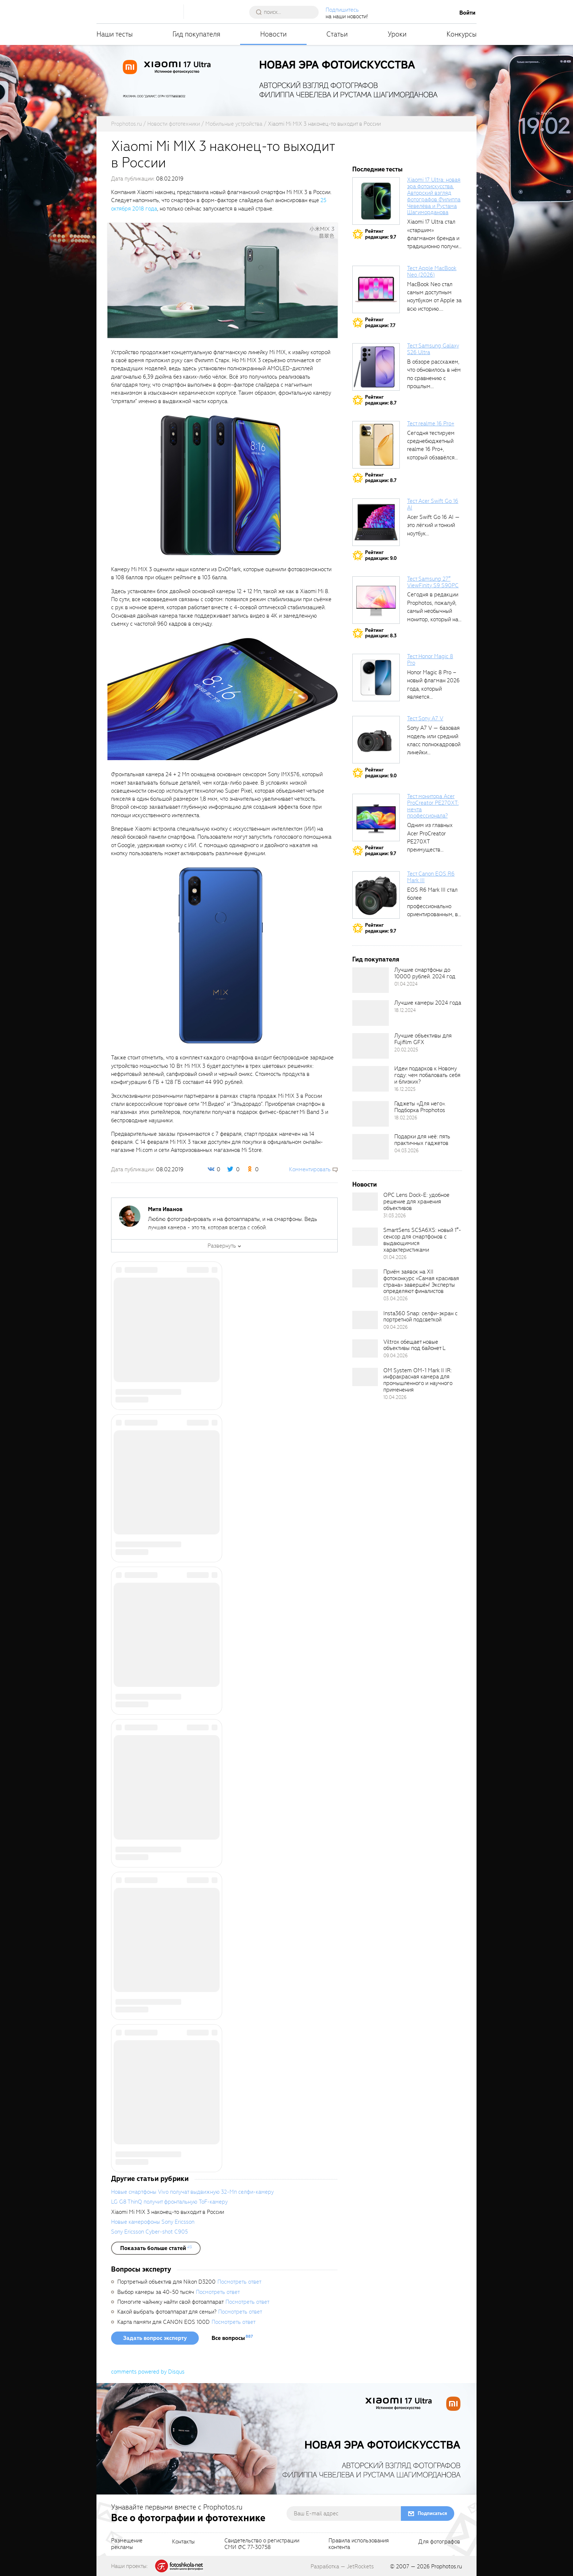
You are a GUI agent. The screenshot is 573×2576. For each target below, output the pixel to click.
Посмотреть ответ (239, 2281)
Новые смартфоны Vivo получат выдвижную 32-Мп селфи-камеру (192, 2192)
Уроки (397, 34)
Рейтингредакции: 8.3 (380, 633)
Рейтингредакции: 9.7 (380, 234)
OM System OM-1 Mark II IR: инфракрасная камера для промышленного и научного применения (417, 1380)
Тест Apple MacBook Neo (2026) (431, 271)
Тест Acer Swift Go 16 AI (432, 504)
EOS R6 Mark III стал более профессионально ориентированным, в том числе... (432, 906)
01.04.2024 (406, 984)
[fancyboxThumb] (222, 280)
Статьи (337, 34)
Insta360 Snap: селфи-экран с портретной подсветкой (420, 1317)
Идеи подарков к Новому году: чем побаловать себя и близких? (427, 1075)
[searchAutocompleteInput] (287, 12)
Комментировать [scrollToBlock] (310, 1169)
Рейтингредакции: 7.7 (380, 322)
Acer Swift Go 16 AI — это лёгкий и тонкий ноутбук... (433, 525)
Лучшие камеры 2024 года (427, 1002)
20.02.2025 (406, 1050)
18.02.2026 (405, 1118)
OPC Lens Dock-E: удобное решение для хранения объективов (416, 1201)
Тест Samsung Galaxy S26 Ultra (433, 349)
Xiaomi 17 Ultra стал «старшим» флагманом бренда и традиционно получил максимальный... (434, 238)
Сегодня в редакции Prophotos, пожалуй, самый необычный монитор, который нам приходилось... (434, 611)
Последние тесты (377, 169)
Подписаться (432, 2513)
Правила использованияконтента (359, 2544)
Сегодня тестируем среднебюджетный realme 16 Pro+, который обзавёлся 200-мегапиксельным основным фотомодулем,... (434, 457)
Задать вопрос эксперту (155, 2338)
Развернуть (222, 1245)
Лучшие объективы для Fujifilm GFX (423, 1039)
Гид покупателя (196, 34)
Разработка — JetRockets (342, 2566)
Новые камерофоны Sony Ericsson (152, 2222)
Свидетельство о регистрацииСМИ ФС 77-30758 (261, 2544)
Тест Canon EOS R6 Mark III (431, 877)
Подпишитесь (343, 10)
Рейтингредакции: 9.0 (381, 555)
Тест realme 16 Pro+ (430, 423)
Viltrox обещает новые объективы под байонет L (414, 1345)
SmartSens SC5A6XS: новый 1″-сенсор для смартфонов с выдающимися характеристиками (422, 1239)
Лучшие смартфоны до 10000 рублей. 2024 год (424, 973)
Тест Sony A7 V (425, 718)
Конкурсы (462, 34)
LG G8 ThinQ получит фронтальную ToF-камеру (169, 2201)
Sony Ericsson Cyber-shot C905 (149, 2231)
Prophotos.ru (446, 2566)
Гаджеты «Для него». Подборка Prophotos (419, 1107)
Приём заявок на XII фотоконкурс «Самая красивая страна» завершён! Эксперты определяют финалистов (421, 1281)
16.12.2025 (404, 1089)
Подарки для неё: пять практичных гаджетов (422, 1140)
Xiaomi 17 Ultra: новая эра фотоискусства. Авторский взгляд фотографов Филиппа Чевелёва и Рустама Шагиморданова (433, 196)
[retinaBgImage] (370, 980)
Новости (273, 34)
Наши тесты (114, 34)
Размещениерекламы (127, 2544)
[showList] (156, 2248)
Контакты (183, 2542)
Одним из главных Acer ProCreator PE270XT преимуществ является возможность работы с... (433, 850)
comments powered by (148, 2371)
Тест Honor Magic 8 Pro (430, 660)
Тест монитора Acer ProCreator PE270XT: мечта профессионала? (433, 806)
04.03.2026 (406, 1150)
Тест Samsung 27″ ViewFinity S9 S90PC (433, 582)
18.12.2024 (405, 1010)
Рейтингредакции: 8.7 (380, 400)
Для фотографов (439, 2542)
